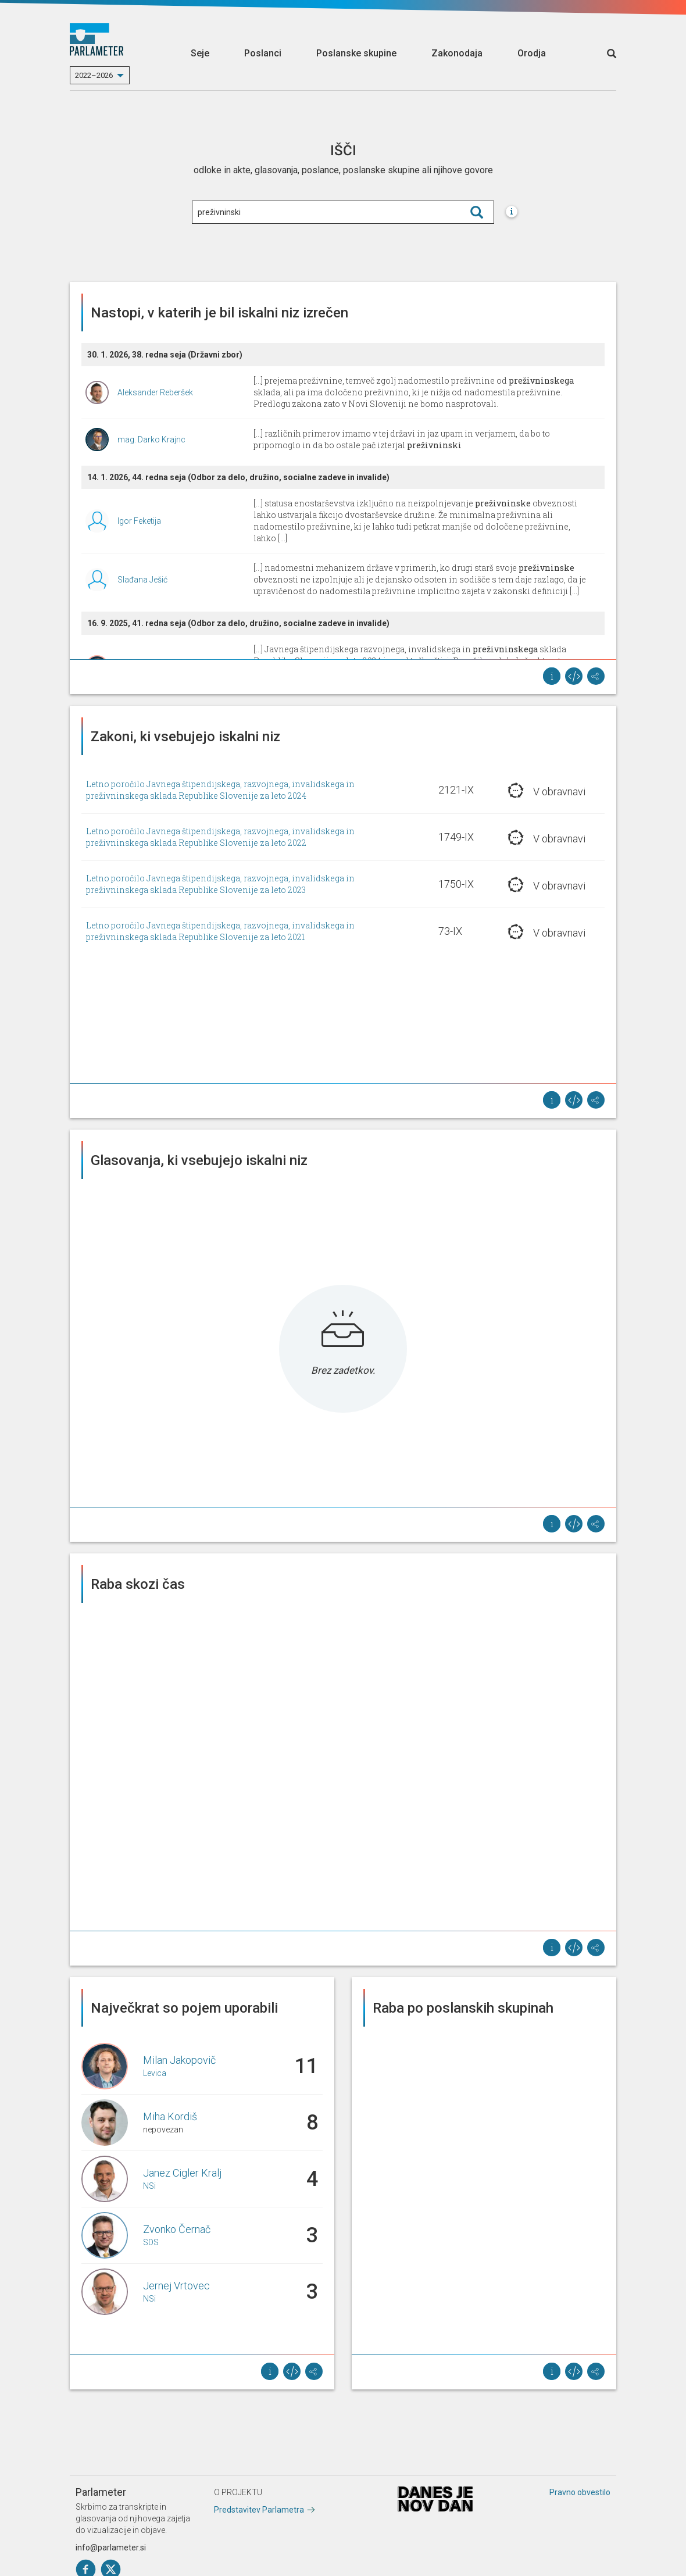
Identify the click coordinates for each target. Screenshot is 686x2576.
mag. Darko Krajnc (151, 439)
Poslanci (262, 53)
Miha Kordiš (170, 2116)
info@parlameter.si (111, 2547)
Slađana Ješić (142, 579)
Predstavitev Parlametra (259, 2509)
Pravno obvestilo (579, 2492)
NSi (149, 2186)
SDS (151, 2242)
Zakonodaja (457, 53)
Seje (200, 53)
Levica (154, 2073)
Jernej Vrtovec (176, 2286)
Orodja (531, 53)
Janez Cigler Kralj (182, 2173)
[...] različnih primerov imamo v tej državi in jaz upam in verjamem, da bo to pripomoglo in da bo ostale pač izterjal (401, 439)
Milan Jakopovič (179, 2060)
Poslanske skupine (356, 53)
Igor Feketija (139, 521)
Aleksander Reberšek (155, 392)
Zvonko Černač (176, 2229)
